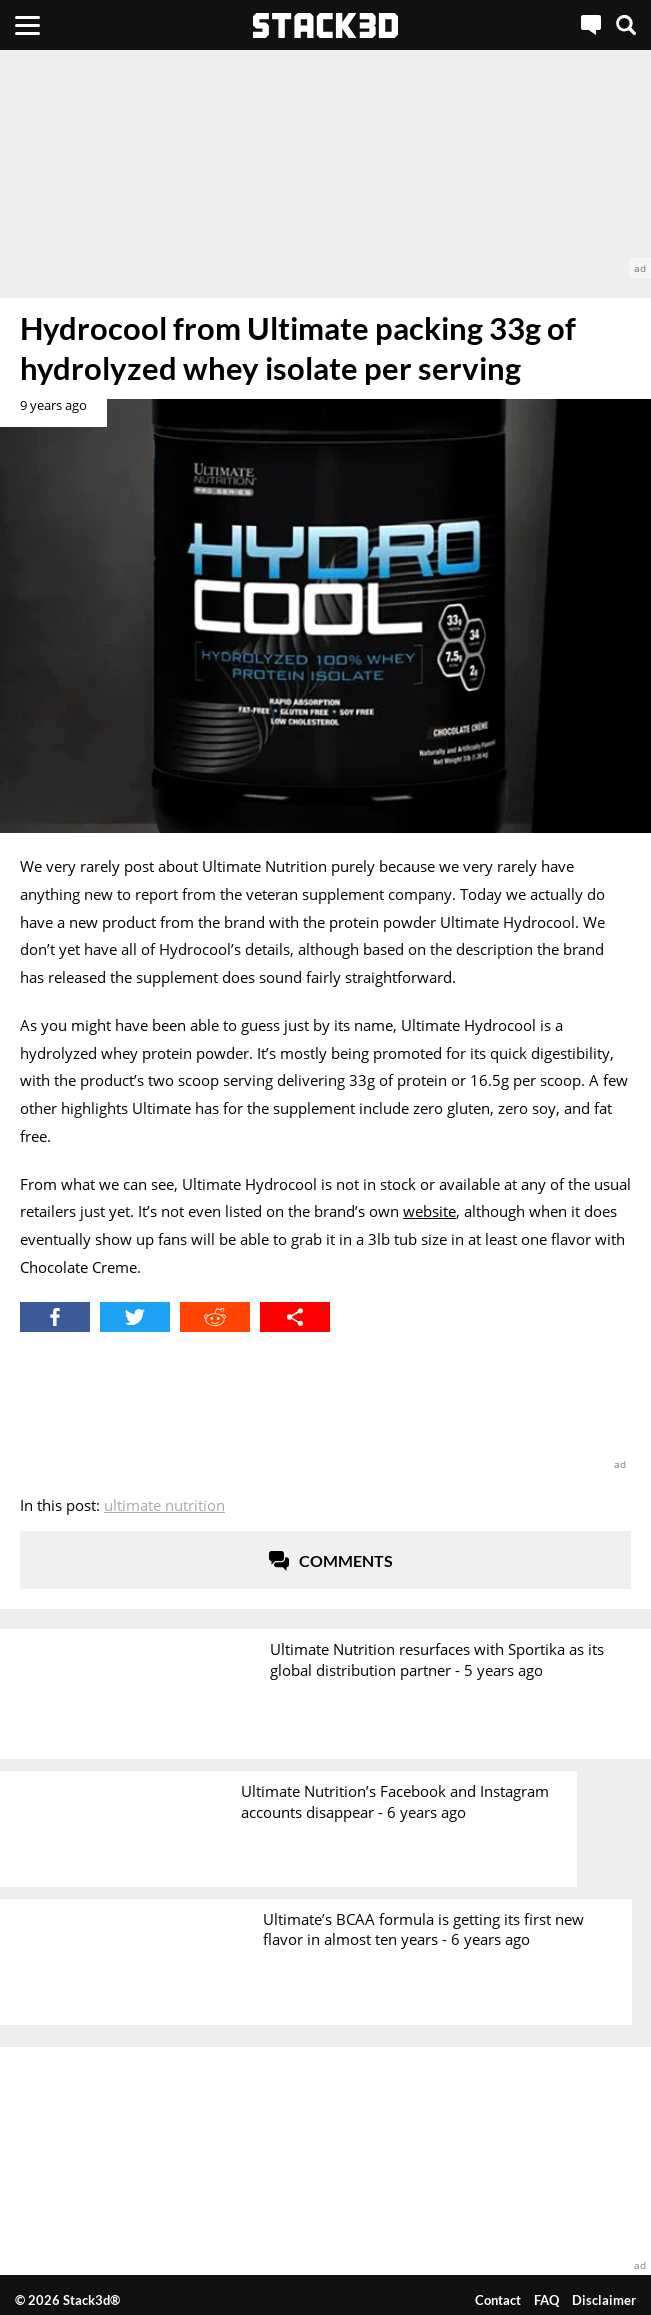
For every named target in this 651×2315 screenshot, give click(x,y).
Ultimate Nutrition (164, 1505)
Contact (498, 2300)
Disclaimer (604, 2300)
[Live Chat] (591, 25)
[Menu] (27, 25)
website (429, 1211)
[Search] (626, 25)
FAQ (546, 2300)
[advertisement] (325, 164)
